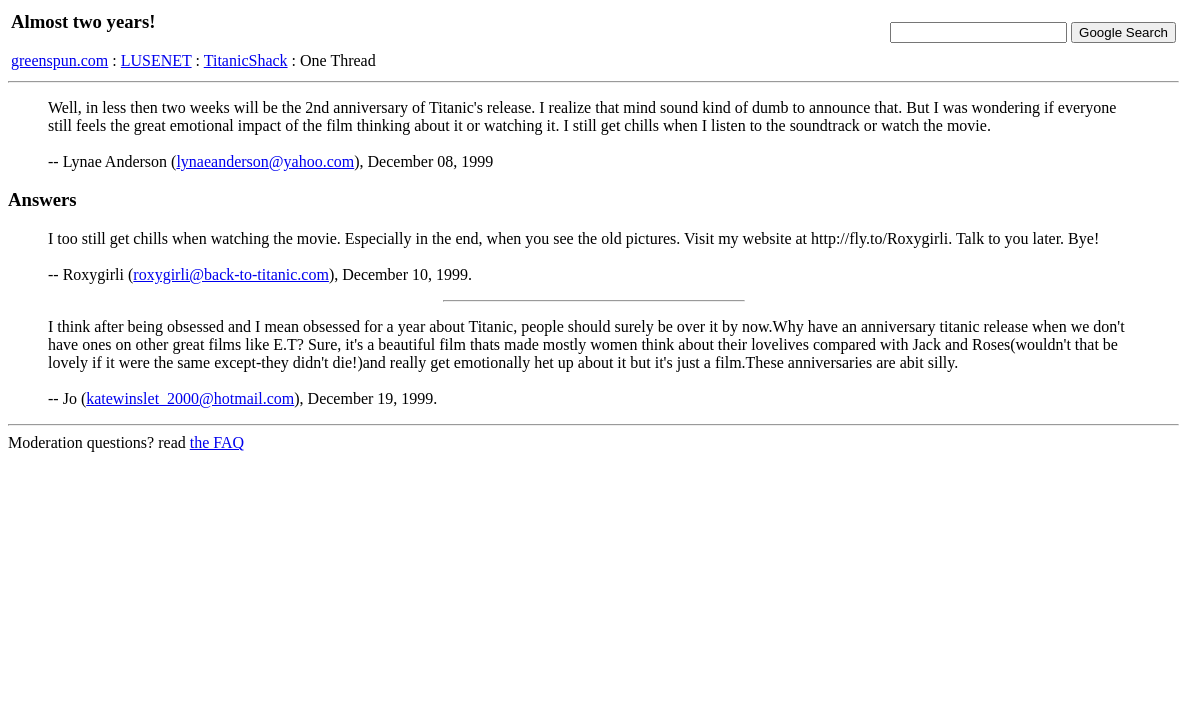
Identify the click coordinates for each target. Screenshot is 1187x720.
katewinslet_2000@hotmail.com (190, 398)
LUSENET (156, 60)
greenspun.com (59, 60)
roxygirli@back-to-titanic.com (231, 274)
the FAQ (217, 442)
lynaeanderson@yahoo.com (265, 161)
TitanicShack (246, 60)
